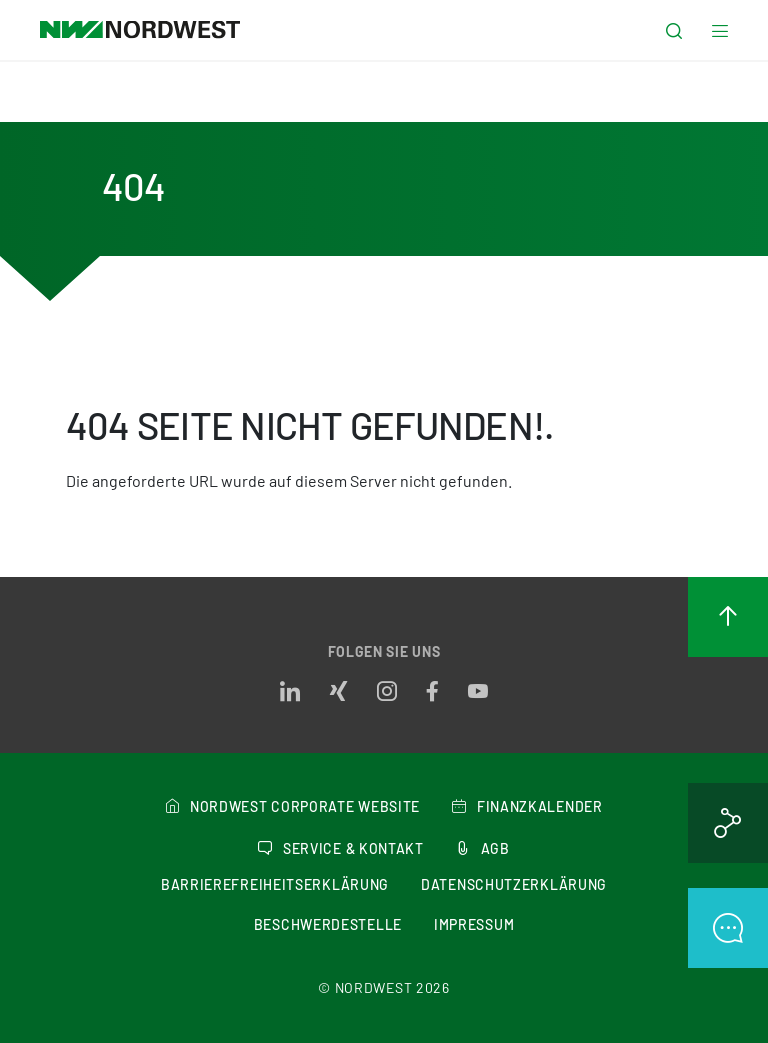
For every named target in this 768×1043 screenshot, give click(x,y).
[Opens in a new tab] (290, 692)
